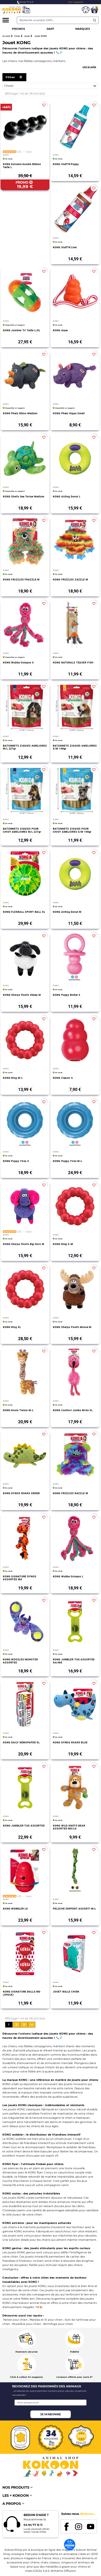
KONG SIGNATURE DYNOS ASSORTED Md (19, 1578)
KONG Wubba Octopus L (68, 1576)
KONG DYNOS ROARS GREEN (21, 1493)
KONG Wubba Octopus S (18, 662)
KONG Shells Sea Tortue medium (23, 496)
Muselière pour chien (27, 2324)
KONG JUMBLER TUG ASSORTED (24, 1825)
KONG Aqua (60, 330)
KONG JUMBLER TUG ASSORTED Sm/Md (74, 1661)
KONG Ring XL (12, 1327)
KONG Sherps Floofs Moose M (72, 1327)
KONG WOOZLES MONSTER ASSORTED (20, 1661)
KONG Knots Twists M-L (18, 1410)
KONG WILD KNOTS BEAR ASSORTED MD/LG (69, 1827)
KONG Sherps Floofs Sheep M (22, 995)
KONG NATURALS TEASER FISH (73, 662)
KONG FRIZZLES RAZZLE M (70, 1493)
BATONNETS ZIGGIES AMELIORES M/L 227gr (25, 747)
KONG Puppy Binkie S (66, 995)
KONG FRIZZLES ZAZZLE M (70, 579)
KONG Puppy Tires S (16, 1161)
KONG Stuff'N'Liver (65, 247)
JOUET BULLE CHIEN (66, 1991)
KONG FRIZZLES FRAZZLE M (21, 579)
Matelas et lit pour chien (47, 2319)
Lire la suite (89, 67)
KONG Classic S (63, 1078)
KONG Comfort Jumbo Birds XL (73, 1410)
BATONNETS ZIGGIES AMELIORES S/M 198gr (75, 747)
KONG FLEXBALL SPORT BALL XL (24, 912)
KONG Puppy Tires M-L (67, 1161)
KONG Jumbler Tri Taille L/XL (21, 330)
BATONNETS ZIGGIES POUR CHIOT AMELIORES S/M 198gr (72, 830)
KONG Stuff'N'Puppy (66, 164)
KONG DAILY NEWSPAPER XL (21, 1742)
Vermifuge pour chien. (58, 2324)
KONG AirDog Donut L (66, 496)
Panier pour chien (15, 2319)
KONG (56, 155)
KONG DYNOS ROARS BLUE (70, 1742)
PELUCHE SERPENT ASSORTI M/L (74, 1908)
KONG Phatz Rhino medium (20, 413)
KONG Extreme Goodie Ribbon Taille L (22, 165)
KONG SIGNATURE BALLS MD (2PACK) (21, 1993)
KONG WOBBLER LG (15, 1908)
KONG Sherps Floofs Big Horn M (23, 1244)
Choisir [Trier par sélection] (51, 86)
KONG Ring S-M (63, 1244)
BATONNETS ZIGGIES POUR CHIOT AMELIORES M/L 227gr (22, 830)
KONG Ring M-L (13, 1078)
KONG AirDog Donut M (67, 912)
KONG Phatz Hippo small (69, 413)
